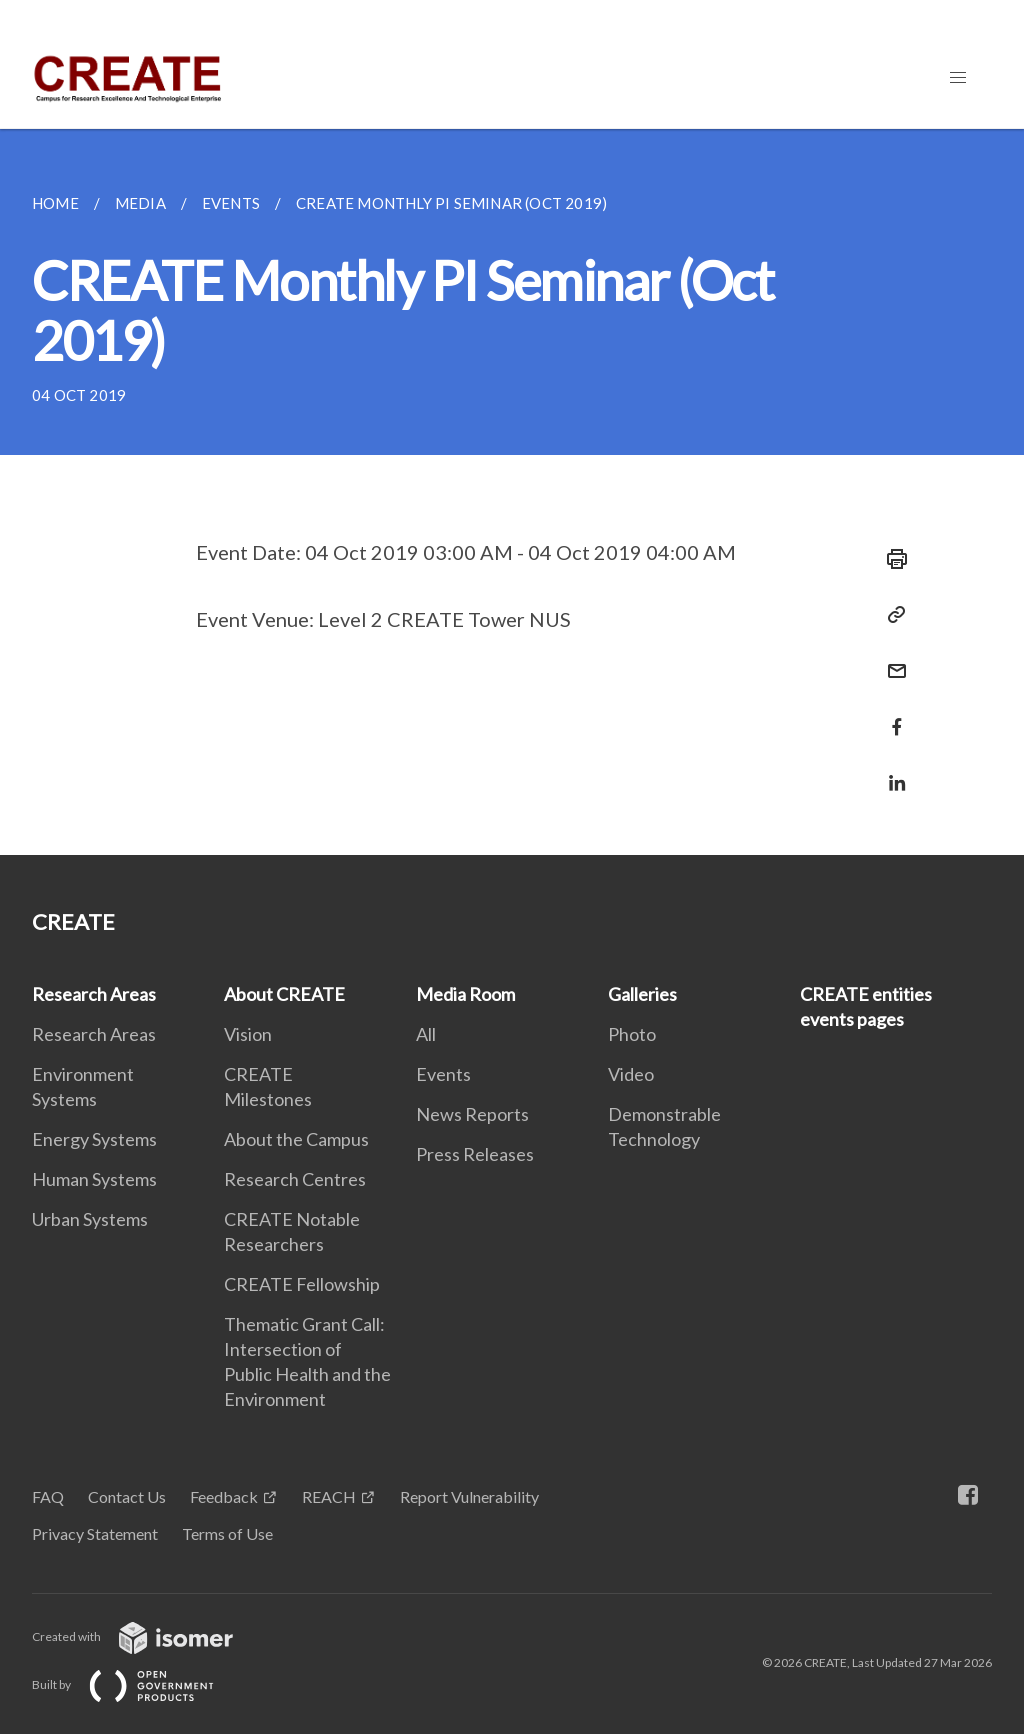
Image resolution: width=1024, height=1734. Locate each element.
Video (631, 1074)
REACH (329, 1496)
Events (443, 1074)
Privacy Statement (95, 1533)
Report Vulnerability (469, 1496)
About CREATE (284, 994)
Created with (148, 1636)
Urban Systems (90, 1219)
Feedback (224, 1496)
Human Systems (94, 1179)
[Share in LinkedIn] (891, 770)
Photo (632, 1034)
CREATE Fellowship (302, 1284)
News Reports (472, 1114)
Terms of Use (227, 1533)
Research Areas (94, 994)
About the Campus (296, 1139)
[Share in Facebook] (891, 714)
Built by (139, 1684)
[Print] (891, 559)
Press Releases (475, 1154)
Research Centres (295, 1179)
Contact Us (127, 1496)
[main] (512, 492)
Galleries (642, 994)
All (426, 1034)
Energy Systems (94, 1139)
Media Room (465, 994)
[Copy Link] (891, 615)
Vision (248, 1034)
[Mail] (891, 658)
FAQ (48, 1496)
